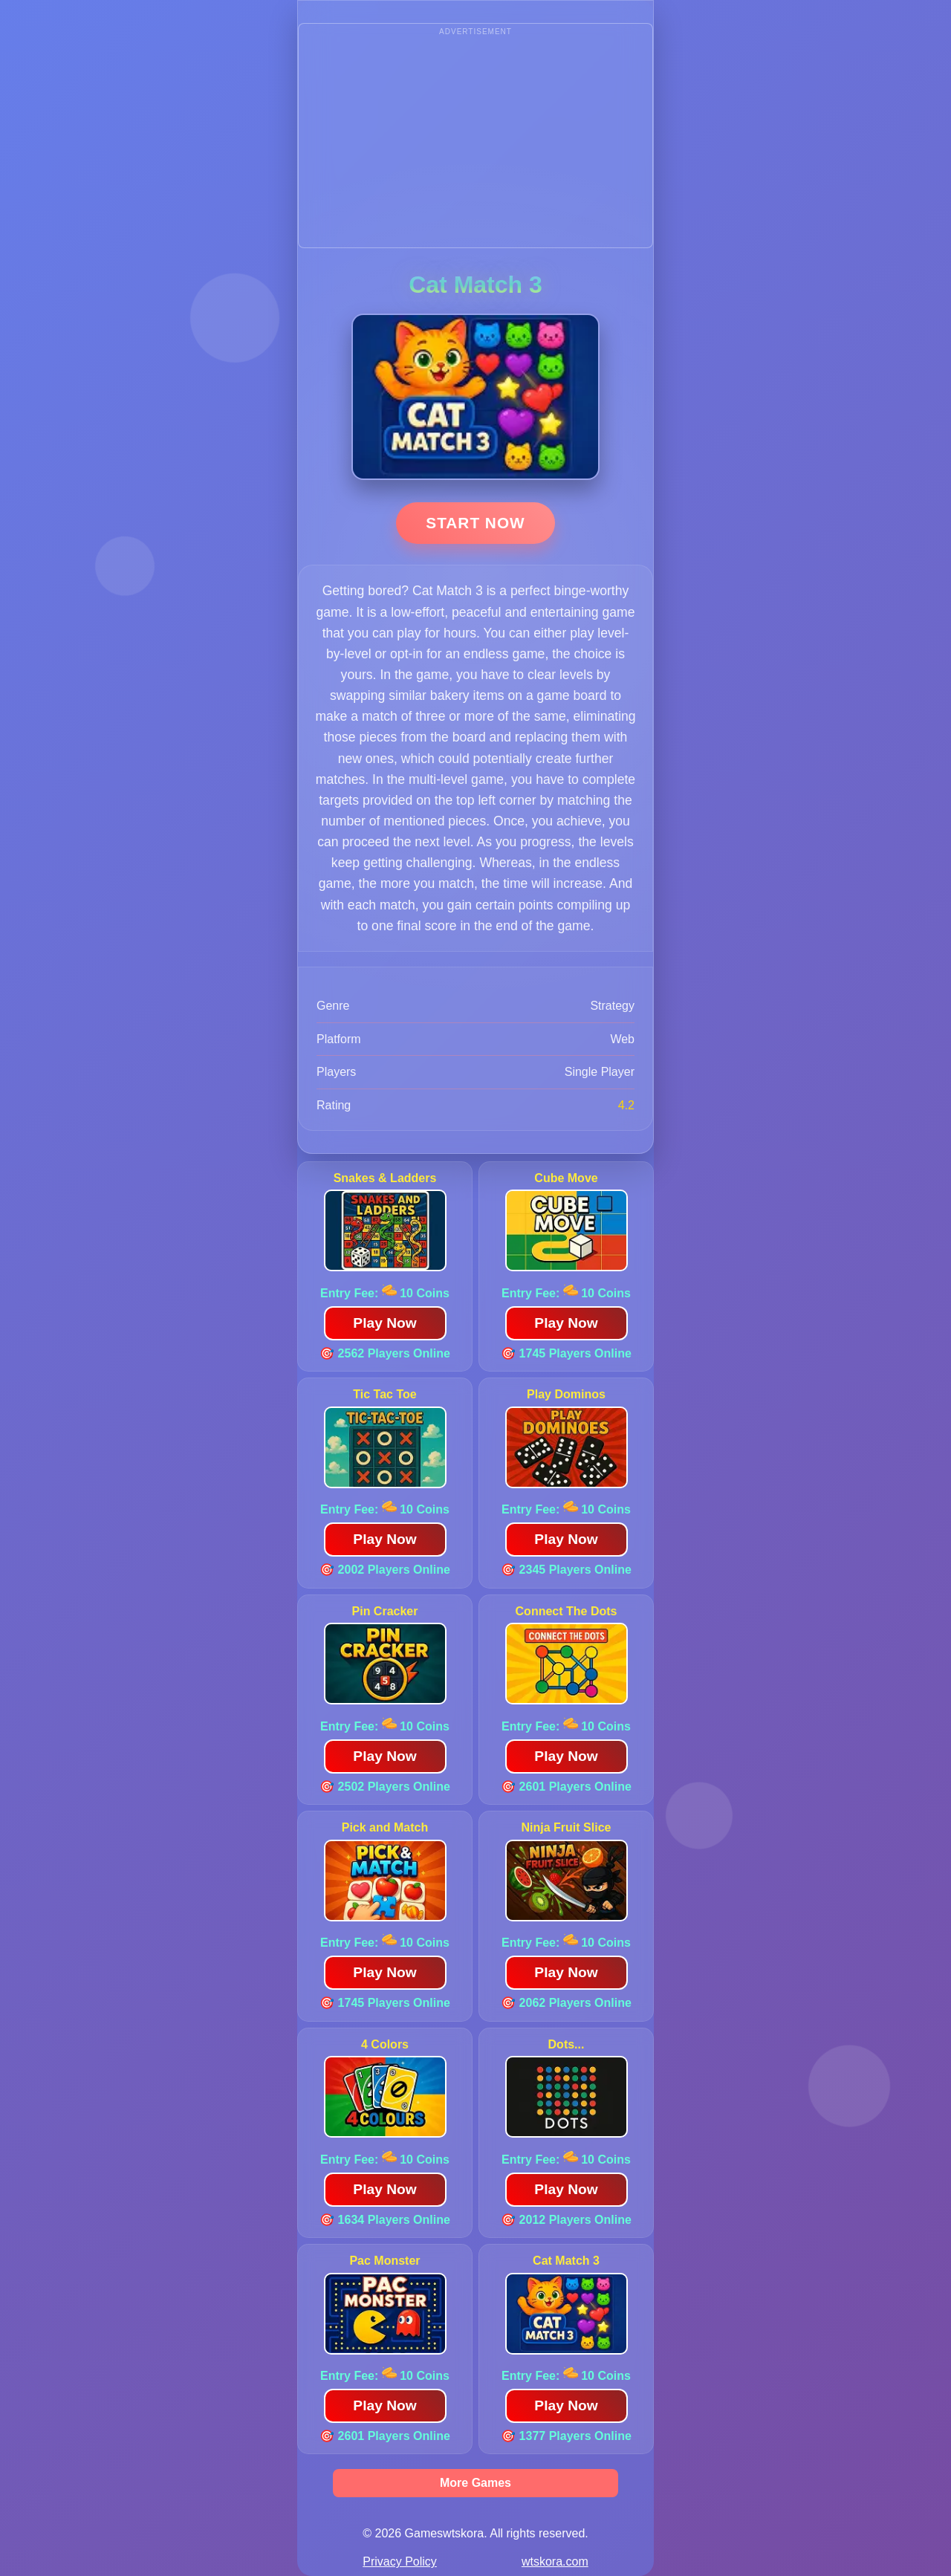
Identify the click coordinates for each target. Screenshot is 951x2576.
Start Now (475, 522)
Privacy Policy (400, 2561)
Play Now (384, 1323)
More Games (475, 2482)
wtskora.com (555, 2561)
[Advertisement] (475, 143)
